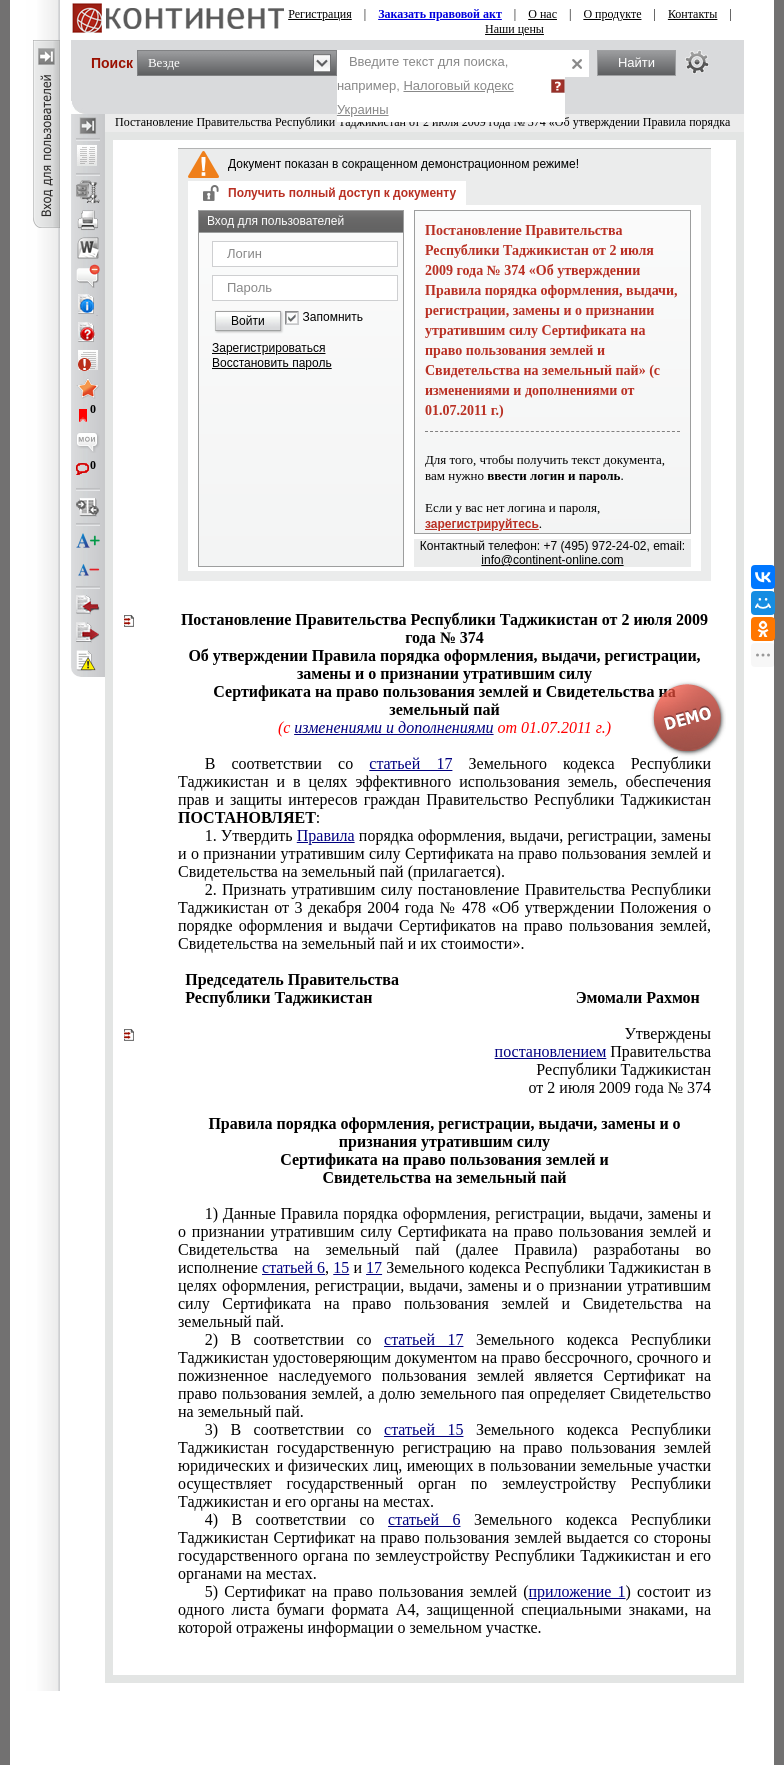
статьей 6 (293, 1267)
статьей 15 (423, 1429)
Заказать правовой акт (440, 14)
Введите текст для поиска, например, (425, 85)
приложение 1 (576, 1591)
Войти (248, 321)
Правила (326, 835)
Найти (636, 62)
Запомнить (333, 317)
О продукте (612, 14)
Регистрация (320, 14)
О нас (542, 14)
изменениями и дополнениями (393, 727)
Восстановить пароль (272, 363)
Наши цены (514, 29)
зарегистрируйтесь (482, 524)
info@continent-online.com (552, 560)
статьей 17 (410, 763)
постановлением (551, 1051)
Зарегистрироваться (268, 348)
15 (341, 1267)
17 (374, 1267)
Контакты (693, 14)
